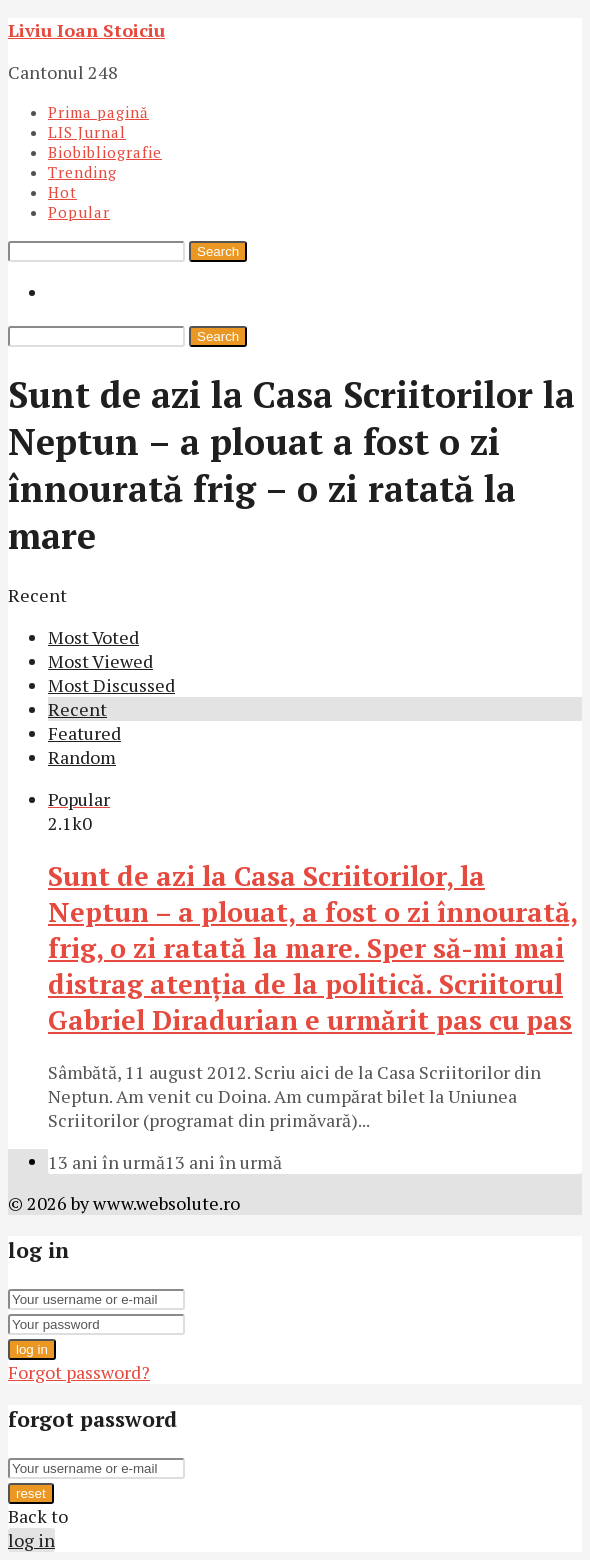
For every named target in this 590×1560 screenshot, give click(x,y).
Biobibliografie (105, 152)
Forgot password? (79, 1372)
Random (82, 757)
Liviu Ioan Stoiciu (86, 30)
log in (32, 1349)
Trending (82, 172)
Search (218, 251)
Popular (79, 212)
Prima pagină (98, 112)
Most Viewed (100, 661)
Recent (77, 709)
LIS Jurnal (87, 132)
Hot (62, 192)
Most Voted (93, 637)
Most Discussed (111, 685)
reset (31, 1493)
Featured (84, 733)
